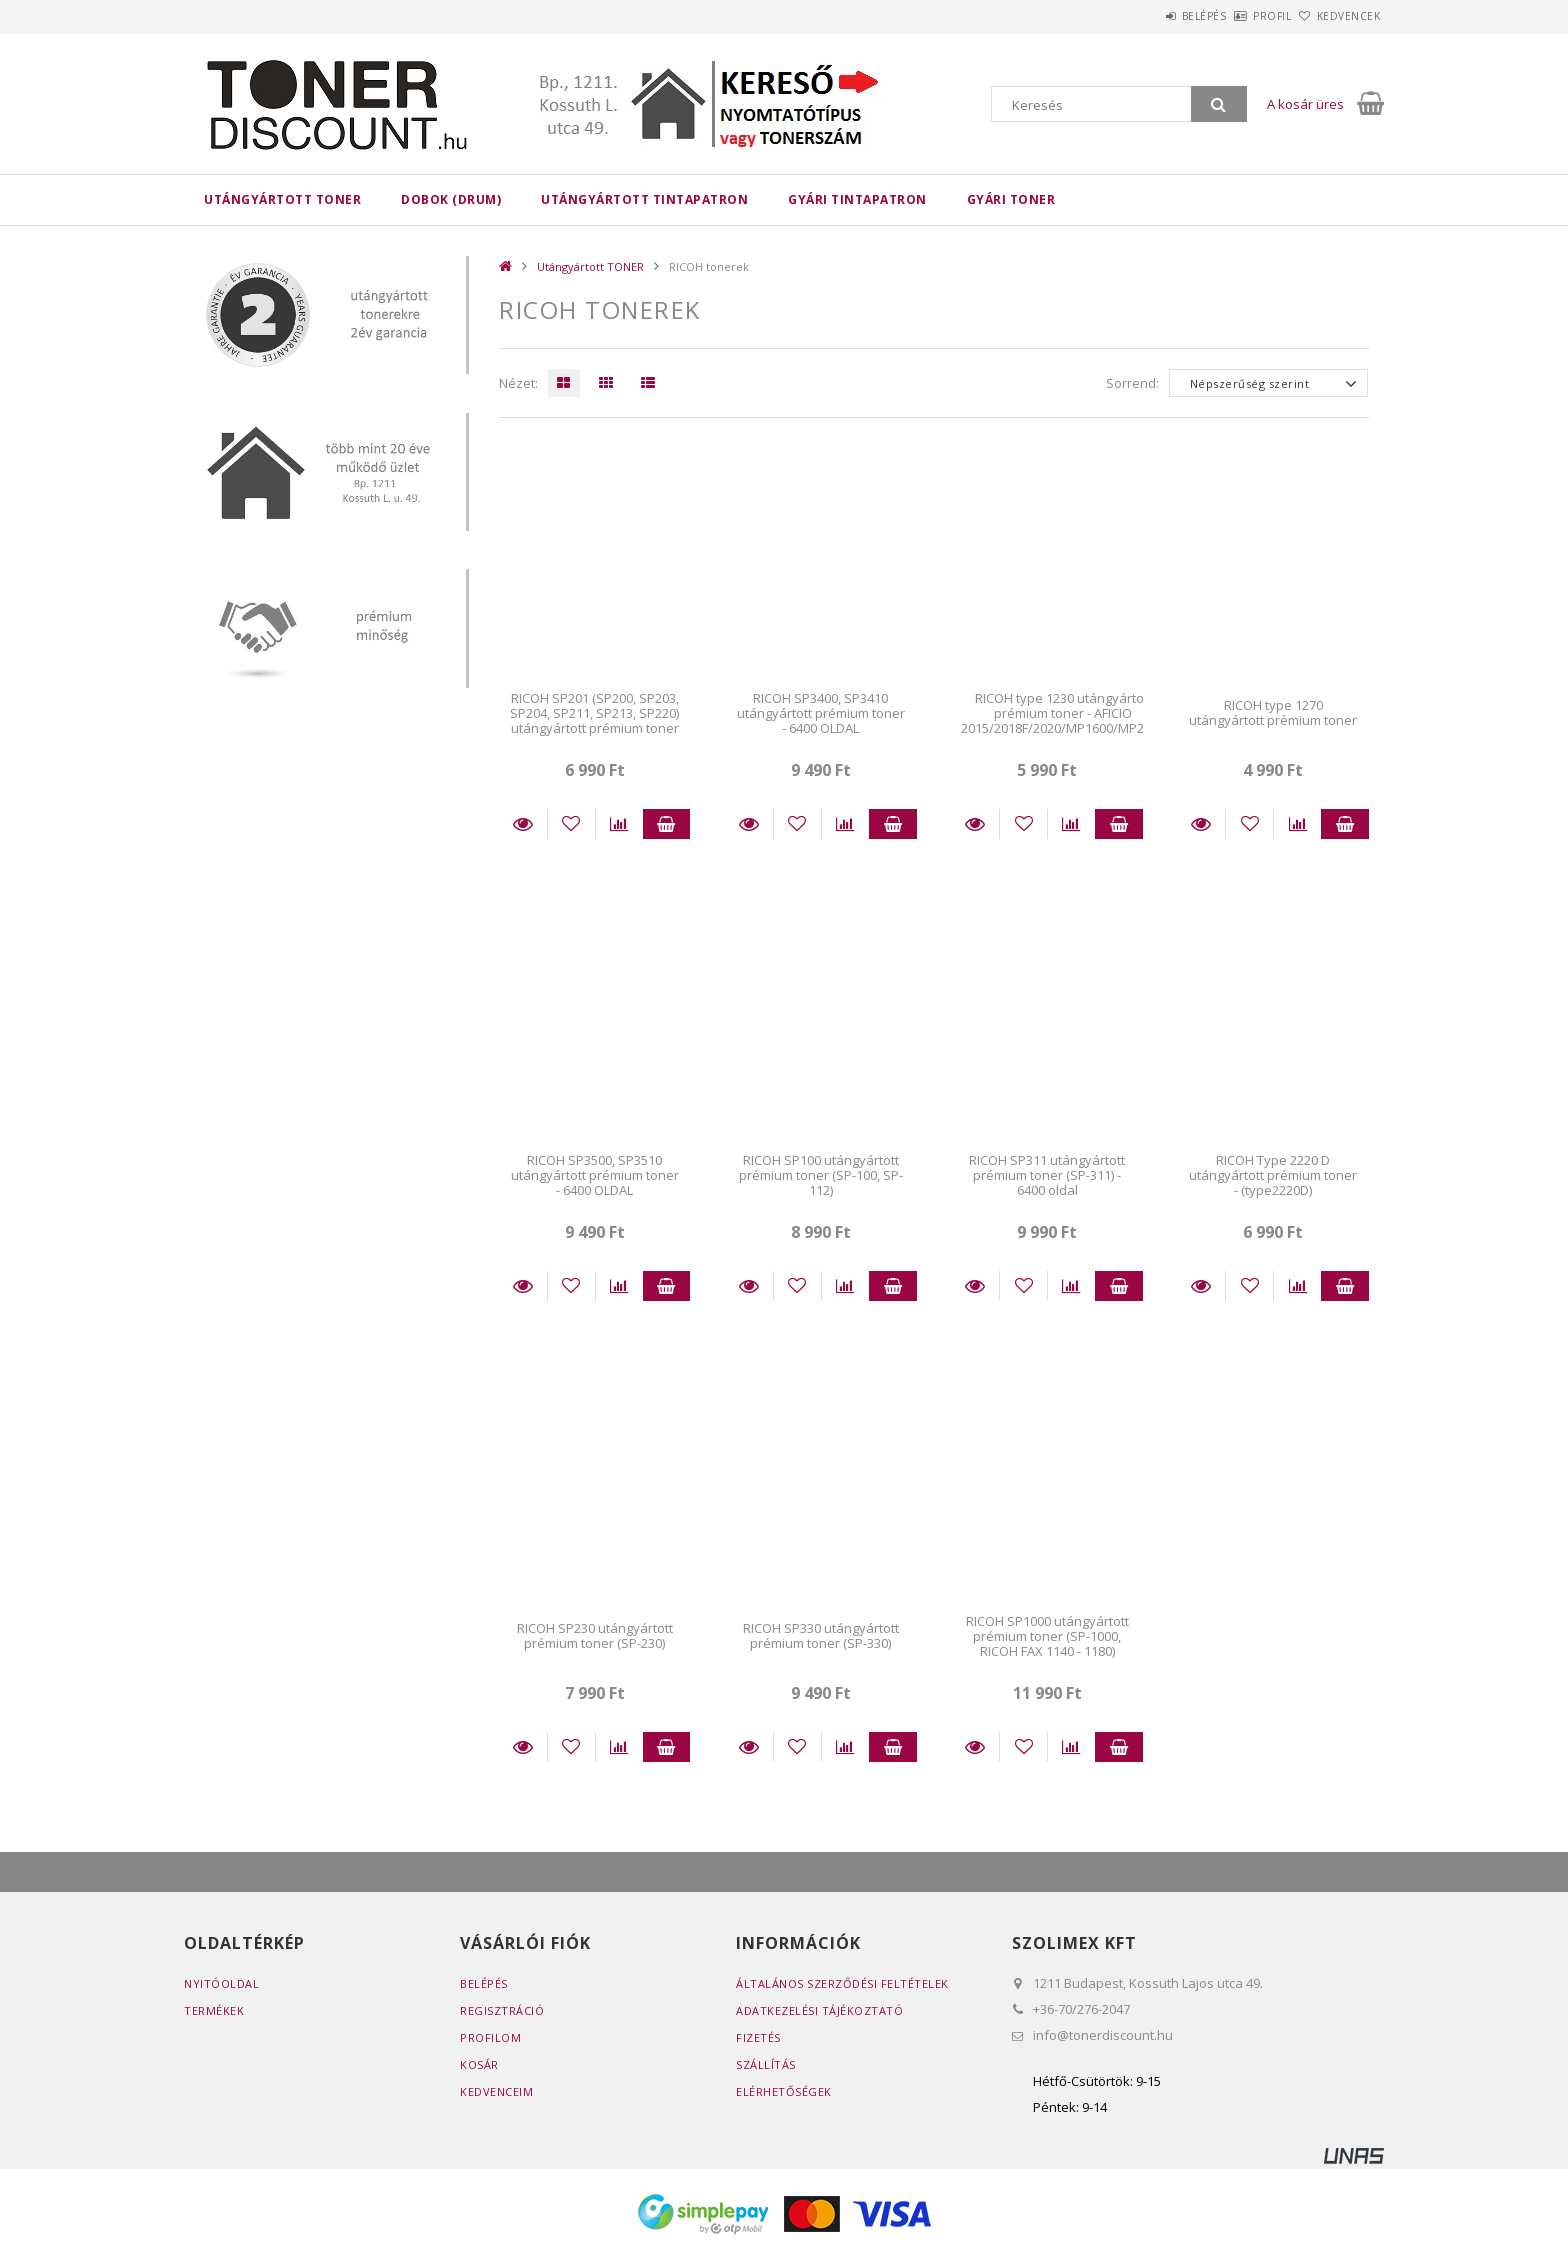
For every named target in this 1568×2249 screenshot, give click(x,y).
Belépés (1148, 16)
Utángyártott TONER (282, 199)
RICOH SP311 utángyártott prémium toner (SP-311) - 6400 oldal (1047, 1175)
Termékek (214, 2010)
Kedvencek (1338, 16)
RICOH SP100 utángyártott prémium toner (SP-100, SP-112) (821, 1175)
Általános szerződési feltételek (842, 1983)
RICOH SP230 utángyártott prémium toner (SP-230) (595, 1635)
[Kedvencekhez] (571, 824)
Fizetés (758, 2037)
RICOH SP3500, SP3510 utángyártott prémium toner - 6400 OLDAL (595, 1175)
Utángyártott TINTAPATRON (644, 199)
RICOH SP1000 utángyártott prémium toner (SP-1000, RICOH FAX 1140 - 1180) (1047, 1636)
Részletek (523, 824)
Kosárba (667, 824)
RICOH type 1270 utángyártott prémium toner (1273, 712)
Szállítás (766, 2064)
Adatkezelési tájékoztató (819, 2010)
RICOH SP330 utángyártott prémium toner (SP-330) (821, 1635)
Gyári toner (1011, 199)
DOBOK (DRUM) (451, 199)
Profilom (490, 2037)
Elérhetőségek (784, 2091)
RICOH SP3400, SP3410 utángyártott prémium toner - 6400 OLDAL (821, 713)
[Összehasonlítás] (619, 824)
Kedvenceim (496, 2091)
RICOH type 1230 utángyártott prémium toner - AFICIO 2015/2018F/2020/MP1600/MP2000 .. (1063, 721)
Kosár (479, 2064)
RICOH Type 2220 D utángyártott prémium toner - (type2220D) (1273, 1175)
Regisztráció (502, 2010)
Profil (1239, 16)
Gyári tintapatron (857, 199)
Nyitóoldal (221, 1983)
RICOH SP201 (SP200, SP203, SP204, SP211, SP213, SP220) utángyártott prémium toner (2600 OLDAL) (594, 721)
